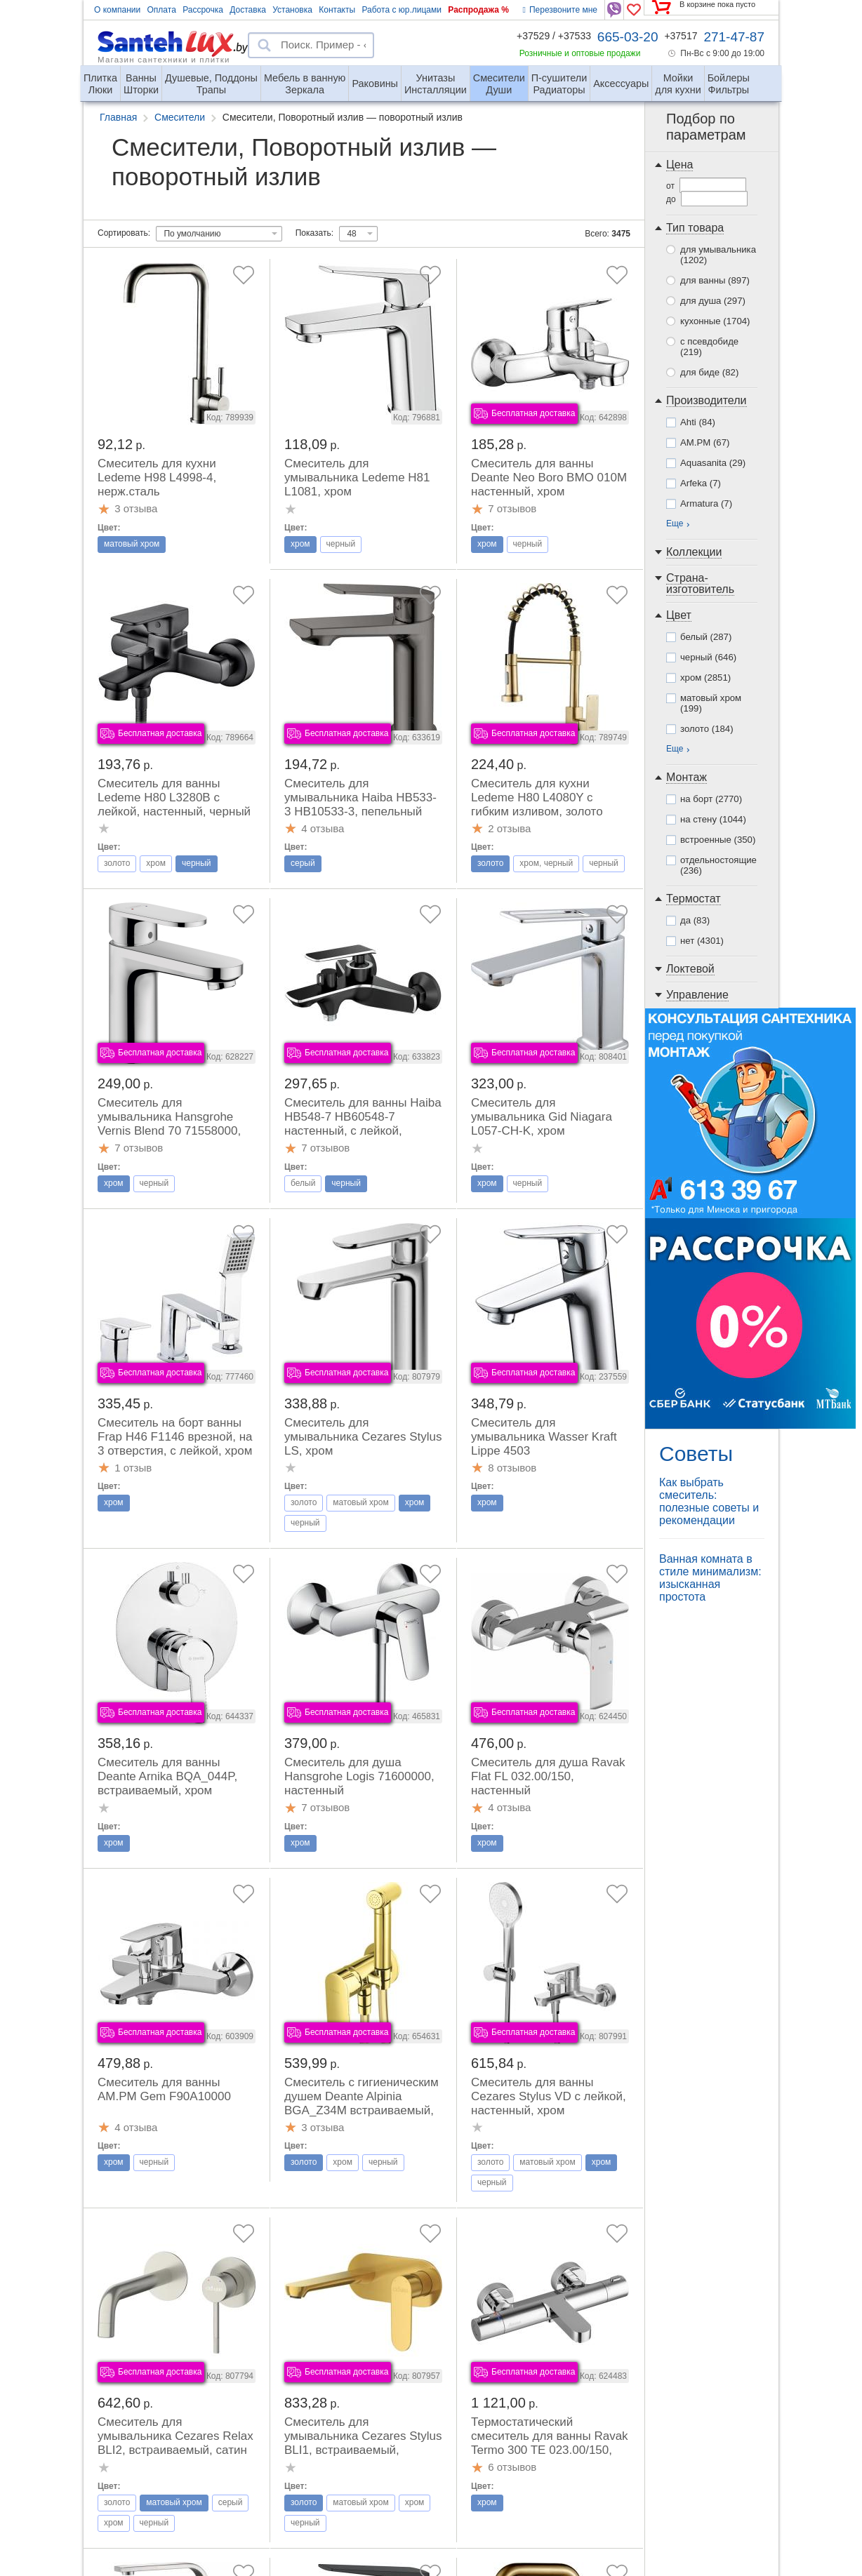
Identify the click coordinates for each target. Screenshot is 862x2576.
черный (708, 657)
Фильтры (729, 78)
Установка (292, 10)
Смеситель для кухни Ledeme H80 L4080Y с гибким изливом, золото (537, 797)
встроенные (717, 839)
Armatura (706, 503)
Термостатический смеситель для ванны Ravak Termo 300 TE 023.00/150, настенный (549, 2443)
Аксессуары (621, 83)
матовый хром (710, 703)
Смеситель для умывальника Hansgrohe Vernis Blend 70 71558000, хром (169, 1124)
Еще (674, 523)
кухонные (715, 321)
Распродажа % (478, 10)
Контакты (337, 10)
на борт (711, 799)
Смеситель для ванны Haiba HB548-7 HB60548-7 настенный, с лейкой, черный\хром (363, 1124)
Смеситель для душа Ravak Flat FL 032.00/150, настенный (548, 1776)
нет (702, 940)
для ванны (715, 280)
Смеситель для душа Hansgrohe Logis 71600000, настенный (359, 1776)
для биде (709, 372)
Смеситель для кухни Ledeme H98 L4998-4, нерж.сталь (157, 477)
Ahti (697, 422)
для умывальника (718, 254)
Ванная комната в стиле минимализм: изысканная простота (710, 1578)
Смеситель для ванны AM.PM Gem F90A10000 (164, 2089)
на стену (713, 819)
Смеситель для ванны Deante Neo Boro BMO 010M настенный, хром (549, 477)
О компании (117, 10)
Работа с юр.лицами (401, 10)
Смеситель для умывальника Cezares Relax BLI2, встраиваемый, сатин (175, 2436)
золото (707, 728)
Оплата (161, 10)
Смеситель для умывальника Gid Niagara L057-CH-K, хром (541, 1116)
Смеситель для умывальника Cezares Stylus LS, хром (363, 1436)
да (695, 920)
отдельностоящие (718, 865)
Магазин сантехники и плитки (164, 58)
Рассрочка (203, 10)
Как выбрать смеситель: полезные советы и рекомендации (709, 1501)
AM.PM (704, 442)
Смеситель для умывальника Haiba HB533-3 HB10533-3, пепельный (360, 797)
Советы (696, 1453)
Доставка (248, 10)
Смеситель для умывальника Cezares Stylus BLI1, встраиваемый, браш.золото (363, 2443)
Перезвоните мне (560, 10)
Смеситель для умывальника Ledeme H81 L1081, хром (357, 477)
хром (705, 677)
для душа (712, 300)
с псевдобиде (709, 346)
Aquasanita (712, 463)
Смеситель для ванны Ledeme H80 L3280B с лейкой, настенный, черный (174, 797)
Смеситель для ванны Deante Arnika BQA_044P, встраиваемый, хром (167, 1776)
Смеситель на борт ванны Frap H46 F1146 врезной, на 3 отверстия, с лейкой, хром (175, 1436)
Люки (100, 78)
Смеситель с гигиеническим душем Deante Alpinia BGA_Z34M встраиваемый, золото (361, 2103)
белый (705, 637)
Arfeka (700, 483)
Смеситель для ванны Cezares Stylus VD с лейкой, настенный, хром (548, 2096)
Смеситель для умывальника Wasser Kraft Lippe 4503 (544, 1436)
